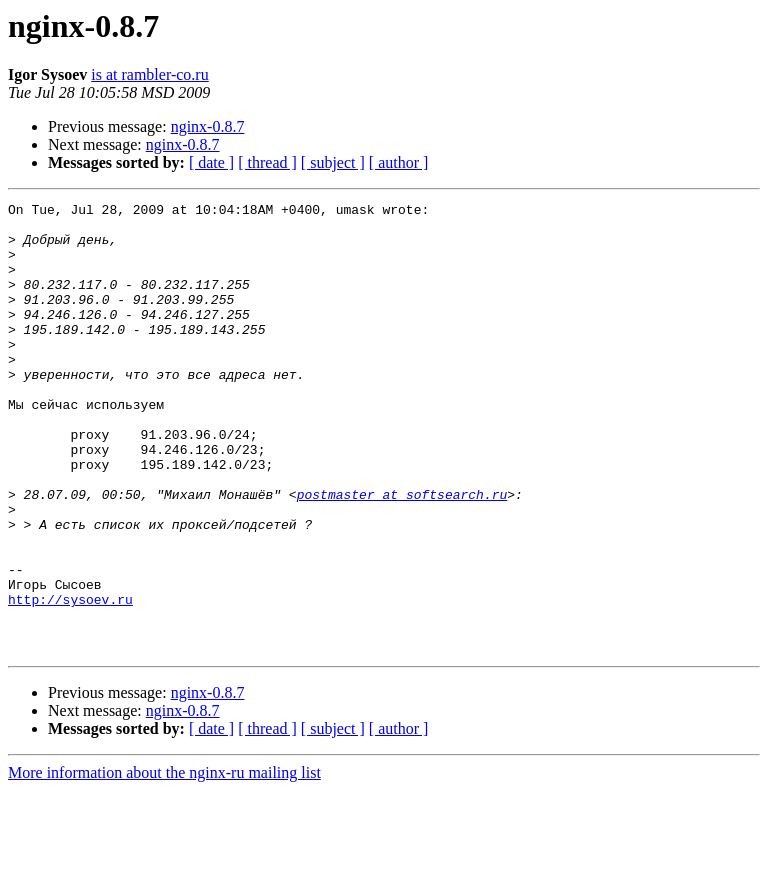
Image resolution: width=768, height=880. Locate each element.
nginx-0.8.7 (208, 126)
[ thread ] (267, 162)
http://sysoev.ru (70, 680)
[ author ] (399, 162)
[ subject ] (333, 162)
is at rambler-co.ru (149, 74)
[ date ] (211, 162)
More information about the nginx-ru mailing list (164, 862)
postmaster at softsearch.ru (402, 554)
